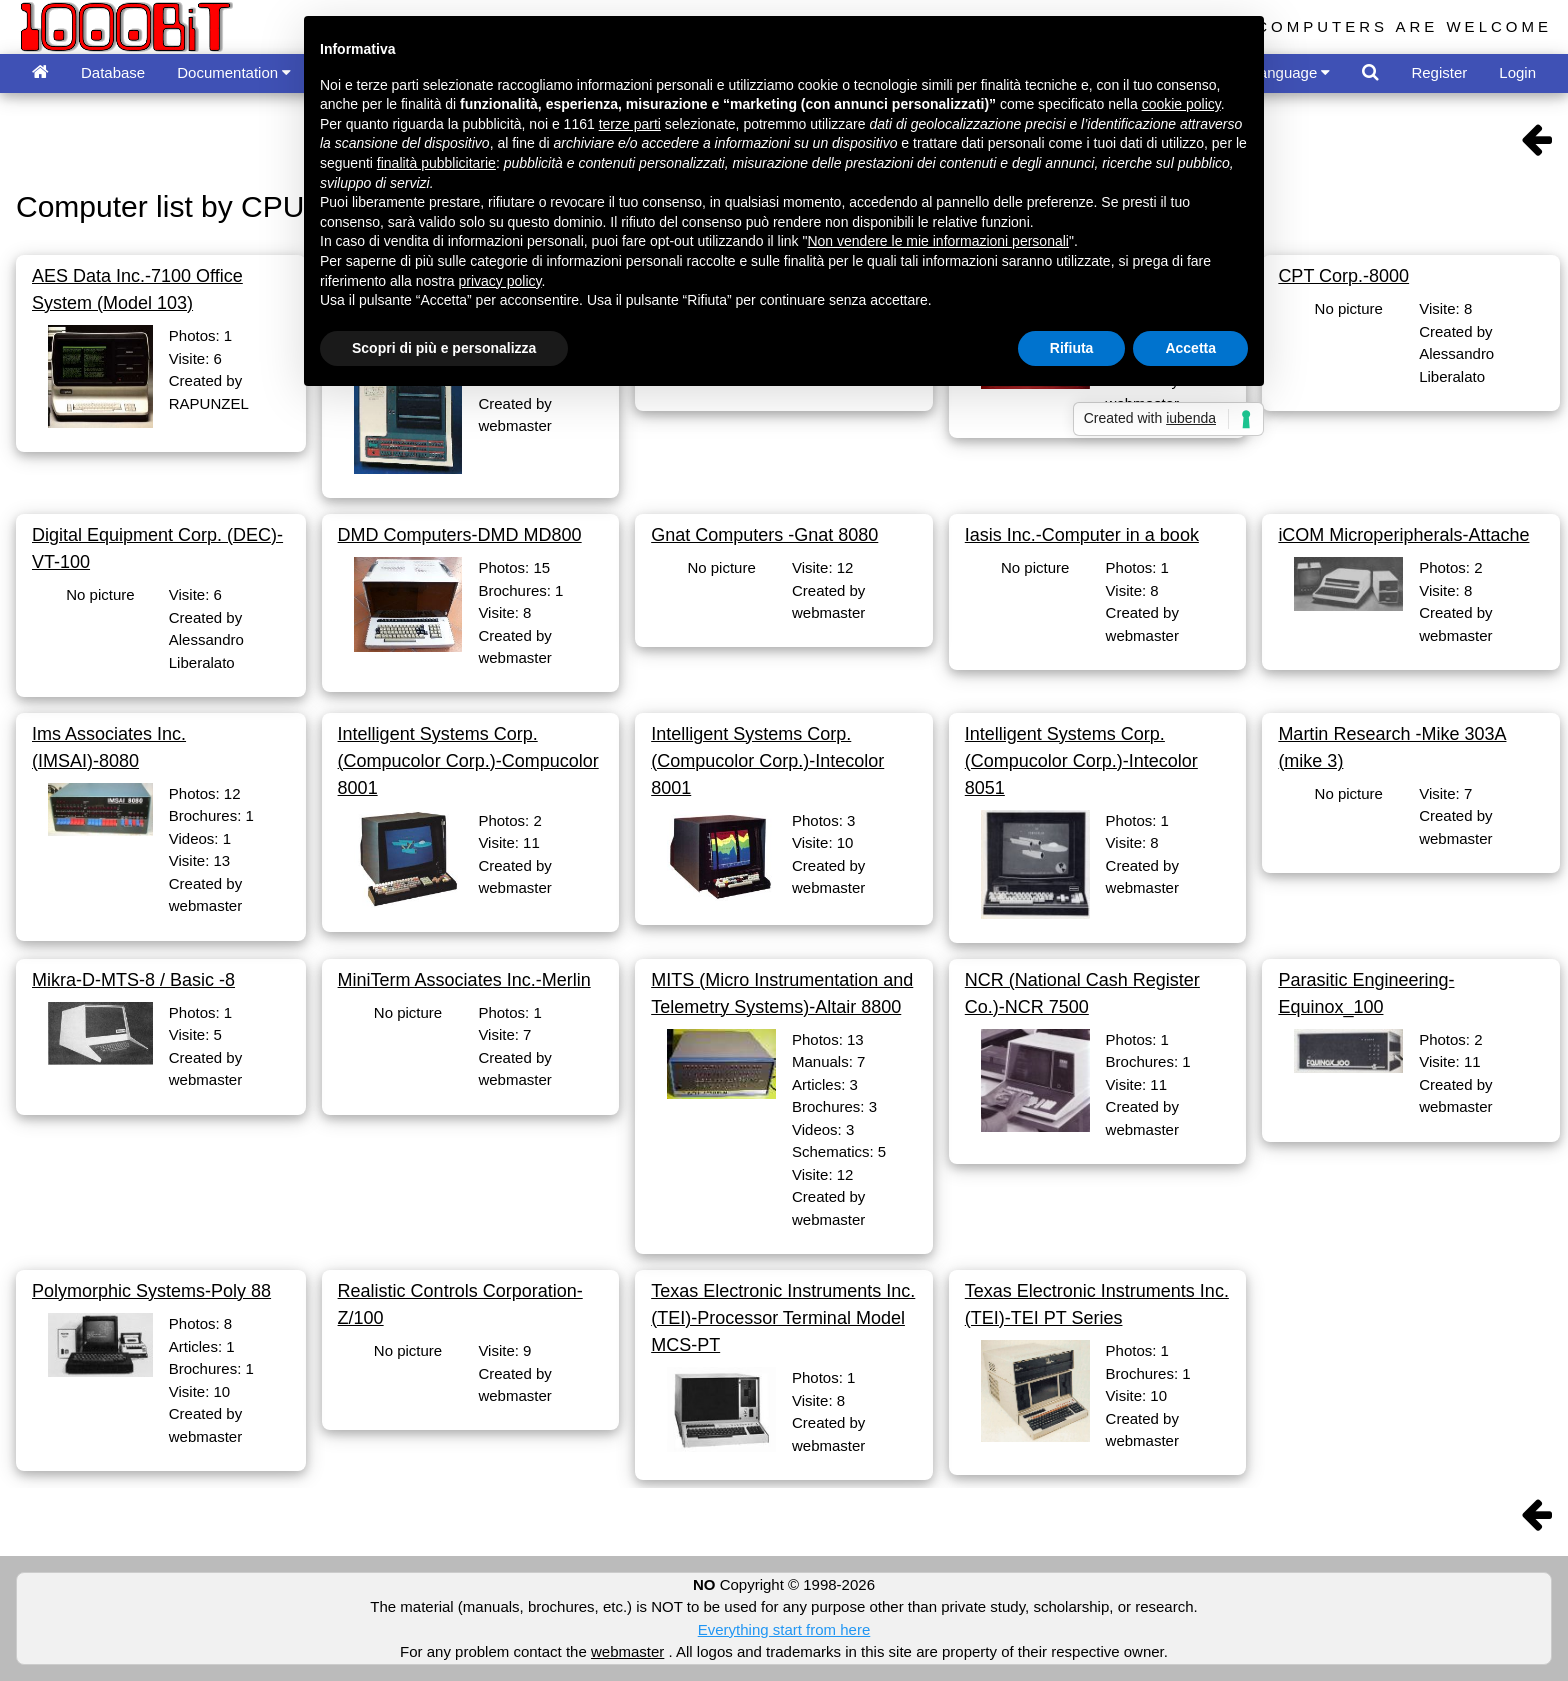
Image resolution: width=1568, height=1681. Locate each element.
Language (1291, 72)
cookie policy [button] (1181, 104)
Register (1439, 72)
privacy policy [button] (500, 281)
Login (1517, 72)
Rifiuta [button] (1072, 348)
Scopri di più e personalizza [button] (444, 348)
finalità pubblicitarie (436, 163)
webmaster (627, 1651)
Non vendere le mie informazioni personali (937, 241)
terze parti (630, 124)
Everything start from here (784, 1629)
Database (113, 72)
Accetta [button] (1190, 348)
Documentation (234, 72)
